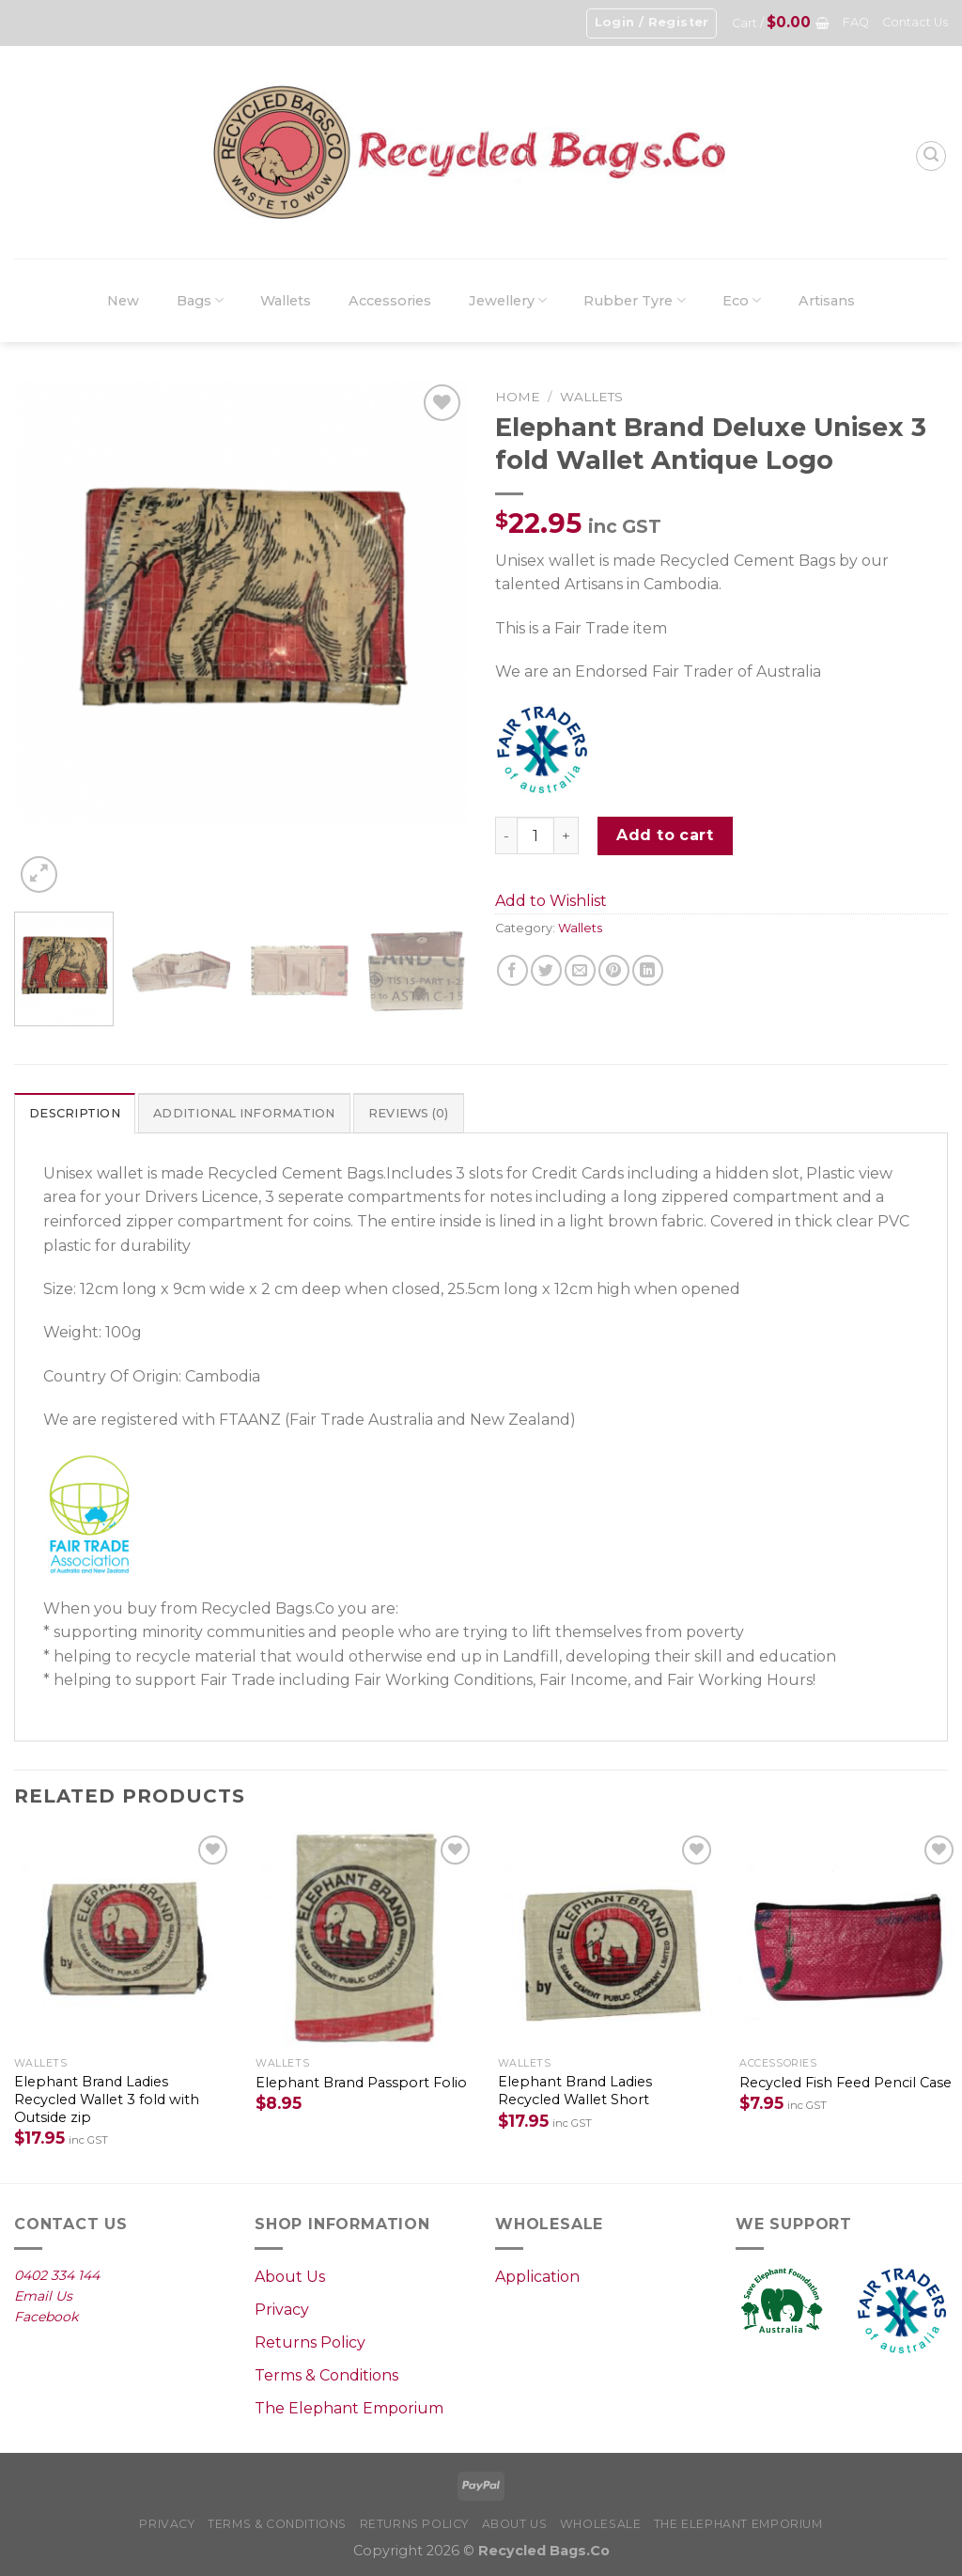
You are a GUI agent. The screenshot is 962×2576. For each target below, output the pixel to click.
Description (74, 1113)
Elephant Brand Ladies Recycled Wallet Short (575, 2090)
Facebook (46, 2316)
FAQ (856, 22)
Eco (741, 300)
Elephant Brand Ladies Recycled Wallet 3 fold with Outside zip (106, 2099)
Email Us (43, 2295)
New (123, 300)
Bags (200, 300)
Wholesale (601, 2524)
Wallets (285, 300)
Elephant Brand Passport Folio (361, 2082)
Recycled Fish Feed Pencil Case (845, 2082)
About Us (290, 2277)
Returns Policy (310, 2342)
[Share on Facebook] (512, 970)
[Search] (931, 156)
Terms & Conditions (326, 2375)
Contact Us (915, 22)
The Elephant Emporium (349, 2408)
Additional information (244, 1113)
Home (517, 396)
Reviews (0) (408, 1113)
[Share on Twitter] (546, 970)
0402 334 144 (57, 2275)
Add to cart (664, 835)
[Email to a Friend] (580, 970)
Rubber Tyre (634, 300)
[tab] (74, 1112)
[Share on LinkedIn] (647, 970)
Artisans (827, 300)
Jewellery (508, 300)
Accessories (390, 300)
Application (537, 2277)
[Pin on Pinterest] (613, 970)
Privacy (282, 2309)
